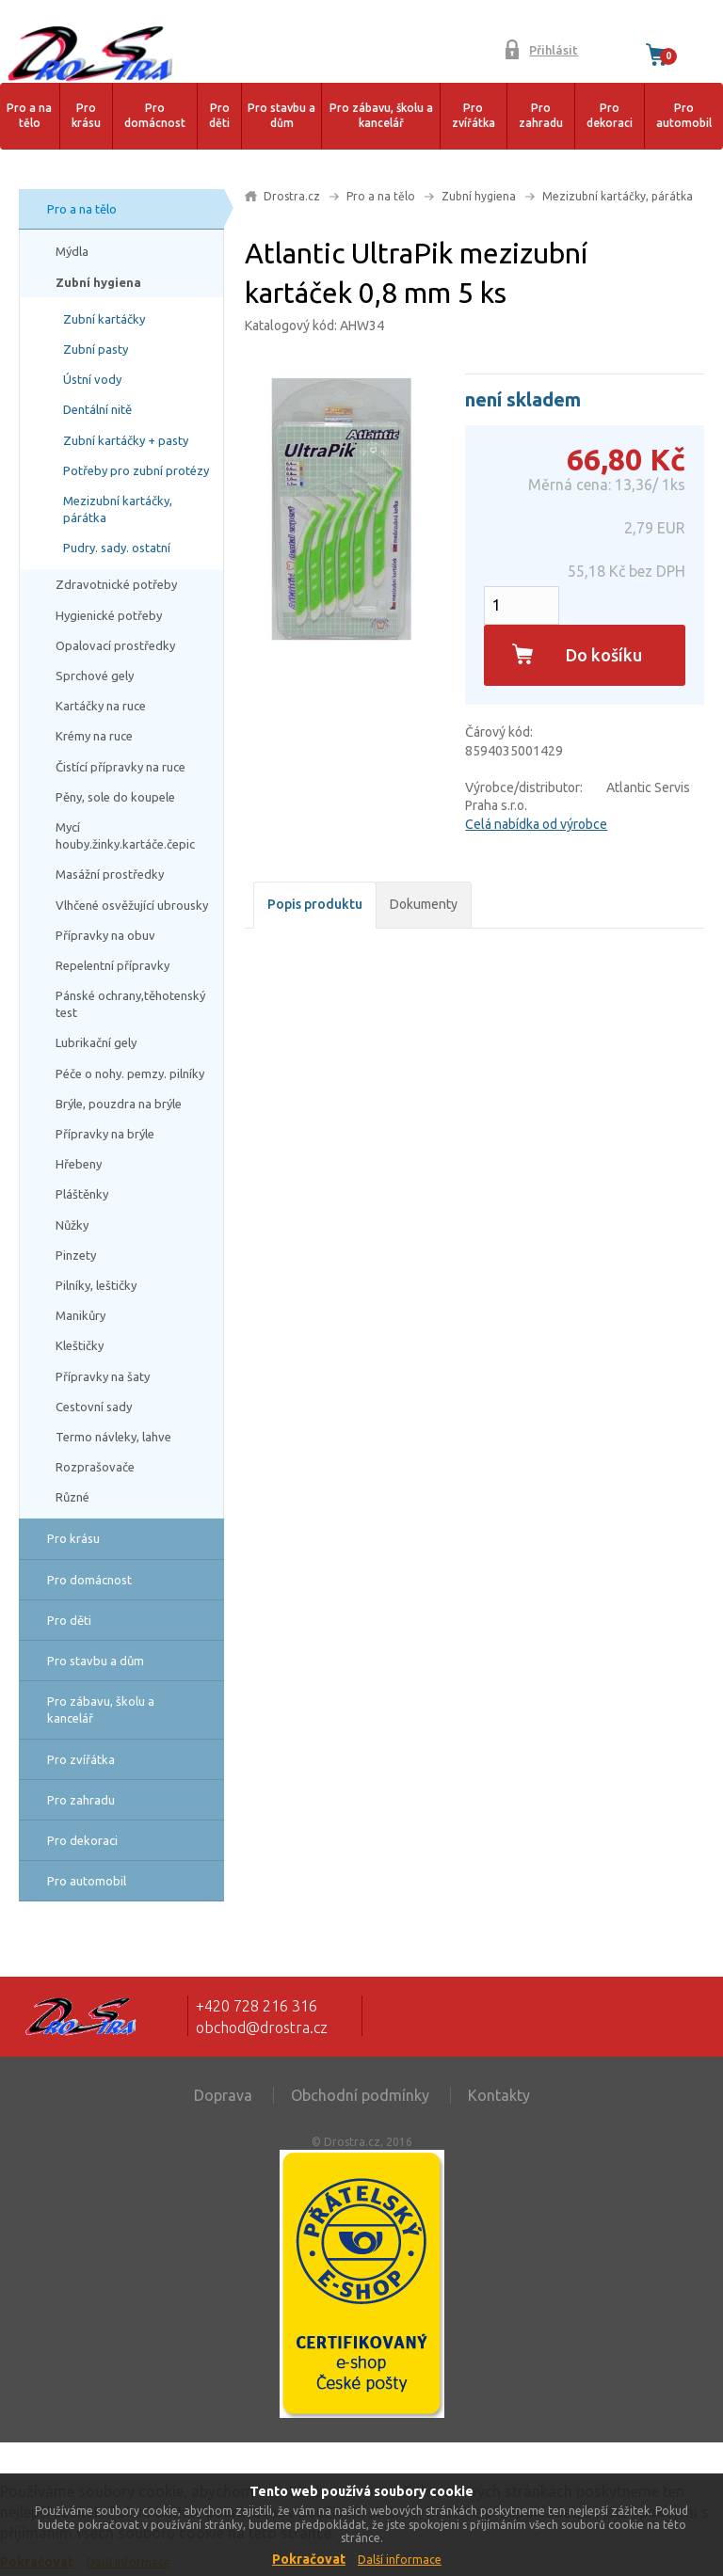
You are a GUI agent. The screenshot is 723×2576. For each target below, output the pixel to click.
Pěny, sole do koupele (115, 796)
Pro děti (219, 116)
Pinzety (76, 1255)
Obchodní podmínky (360, 2095)
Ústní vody (92, 379)
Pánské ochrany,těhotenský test (130, 1004)
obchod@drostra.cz (262, 2027)
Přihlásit (553, 49)
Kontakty (499, 2095)
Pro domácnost (154, 116)
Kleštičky (80, 1345)
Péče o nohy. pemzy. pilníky (130, 1073)
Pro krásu (86, 116)
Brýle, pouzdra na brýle (119, 1103)
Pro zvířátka (473, 116)
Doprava (223, 2095)
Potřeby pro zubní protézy (136, 470)
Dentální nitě (97, 409)
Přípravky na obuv (105, 935)
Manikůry (80, 1315)
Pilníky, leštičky (96, 1285)
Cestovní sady (94, 1406)
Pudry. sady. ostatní (116, 547)
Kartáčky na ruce (101, 705)
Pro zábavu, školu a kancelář (381, 116)
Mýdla (72, 251)
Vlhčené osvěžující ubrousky (132, 905)
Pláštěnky (82, 1194)
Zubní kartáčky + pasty (125, 440)
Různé (72, 1496)
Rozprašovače (95, 1466)
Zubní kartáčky (104, 319)
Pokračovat (308, 2559)
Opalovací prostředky (115, 645)
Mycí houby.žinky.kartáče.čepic (125, 835)
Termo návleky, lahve (113, 1436)
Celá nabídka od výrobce (536, 824)
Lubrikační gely (96, 1042)
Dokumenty (424, 904)
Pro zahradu (541, 116)
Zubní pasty (95, 349)
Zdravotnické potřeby (116, 584)
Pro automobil (684, 116)
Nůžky (72, 1225)
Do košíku (604, 654)
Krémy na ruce (94, 735)
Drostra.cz (292, 196)
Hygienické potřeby (109, 615)
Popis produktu (314, 904)
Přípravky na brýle (105, 1133)
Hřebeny (79, 1163)
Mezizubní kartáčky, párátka (117, 509)
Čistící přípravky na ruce (120, 766)
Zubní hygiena (98, 282)
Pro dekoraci (609, 116)
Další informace (400, 2559)
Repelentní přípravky (112, 965)
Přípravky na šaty (103, 1376)
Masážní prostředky (110, 874)
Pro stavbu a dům (281, 116)
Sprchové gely (95, 675)
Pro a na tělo (29, 116)
